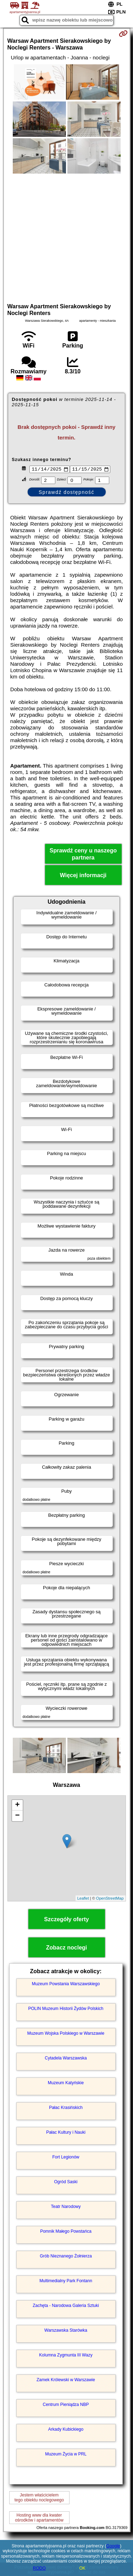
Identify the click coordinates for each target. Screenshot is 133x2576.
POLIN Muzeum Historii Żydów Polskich (65, 2009)
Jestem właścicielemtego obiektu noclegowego (39, 2498)
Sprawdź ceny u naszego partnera (83, 855)
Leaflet (83, 1899)
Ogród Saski (65, 2182)
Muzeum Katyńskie (66, 2083)
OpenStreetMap (110, 1899)
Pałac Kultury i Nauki (65, 2133)
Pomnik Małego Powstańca (66, 2232)
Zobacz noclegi (66, 1949)
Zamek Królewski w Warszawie (66, 2380)
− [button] (17, 1817)
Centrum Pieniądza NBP (66, 2405)
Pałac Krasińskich (66, 2108)
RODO (39, 2568)
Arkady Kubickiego (65, 2430)
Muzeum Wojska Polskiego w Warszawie (65, 2034)
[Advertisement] (66, 237)
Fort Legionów (65, 2157)
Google (113, 2545)
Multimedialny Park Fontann (65, 2281)
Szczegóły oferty (66, 1920)
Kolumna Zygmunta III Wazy (65, 2355)
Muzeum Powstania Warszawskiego (66, 1984)
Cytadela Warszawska (66, 2058)
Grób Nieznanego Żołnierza (66, 2256)
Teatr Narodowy (66, 2207)
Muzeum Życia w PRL (66, 2454)
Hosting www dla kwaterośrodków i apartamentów (39, 2518)
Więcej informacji (83, 876)
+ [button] (17, 1806)
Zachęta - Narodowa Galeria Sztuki (66, 2306)
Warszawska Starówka (65, 2331)
